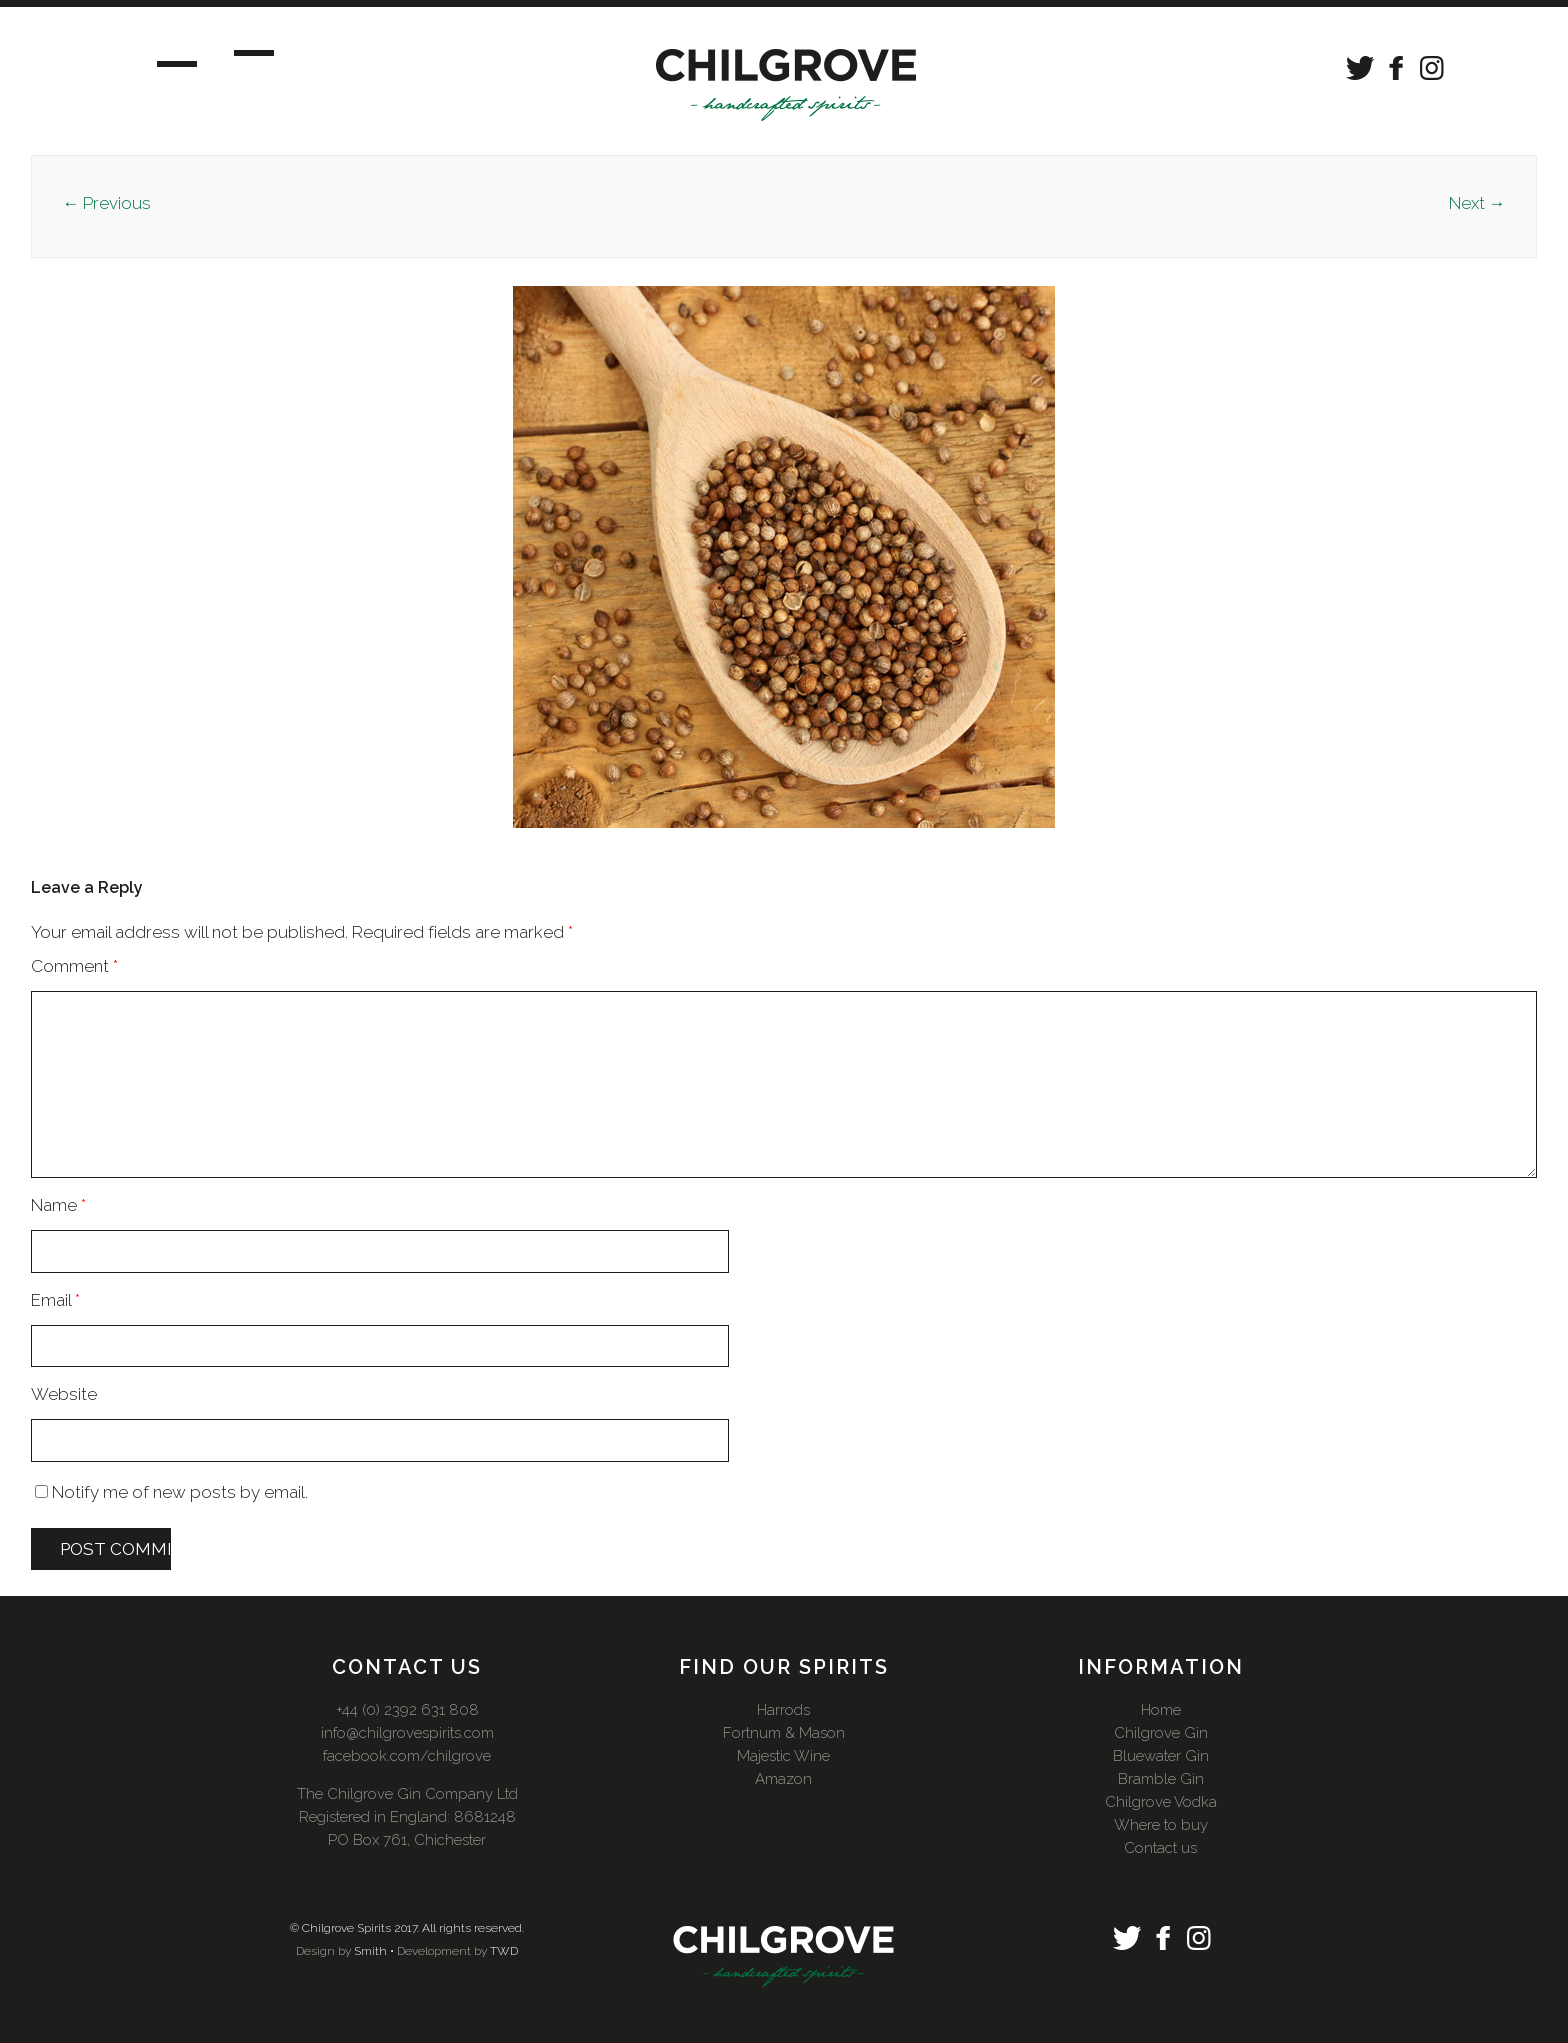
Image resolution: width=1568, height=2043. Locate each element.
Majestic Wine (783, 1756)
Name (58, 1205)
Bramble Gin (1161, 1779)
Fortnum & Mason (784, 1733)
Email (55, 1300)
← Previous (106, 203)
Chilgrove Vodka (1161, 1802)
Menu (195, 61)
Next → (1477, 203)
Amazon (783, 1779)
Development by (442, 1951)
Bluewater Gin (1161, 1756)
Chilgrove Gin (1161, 1733)
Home (1161, 1710)
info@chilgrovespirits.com (407, 1733)
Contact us (1160, 1848)
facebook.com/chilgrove (407, 1756)
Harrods (783, 1710)
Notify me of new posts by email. (180, 1492)
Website (64, 1394)
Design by (323, 1951)
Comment (74, 966)
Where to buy (1161, 1825)
